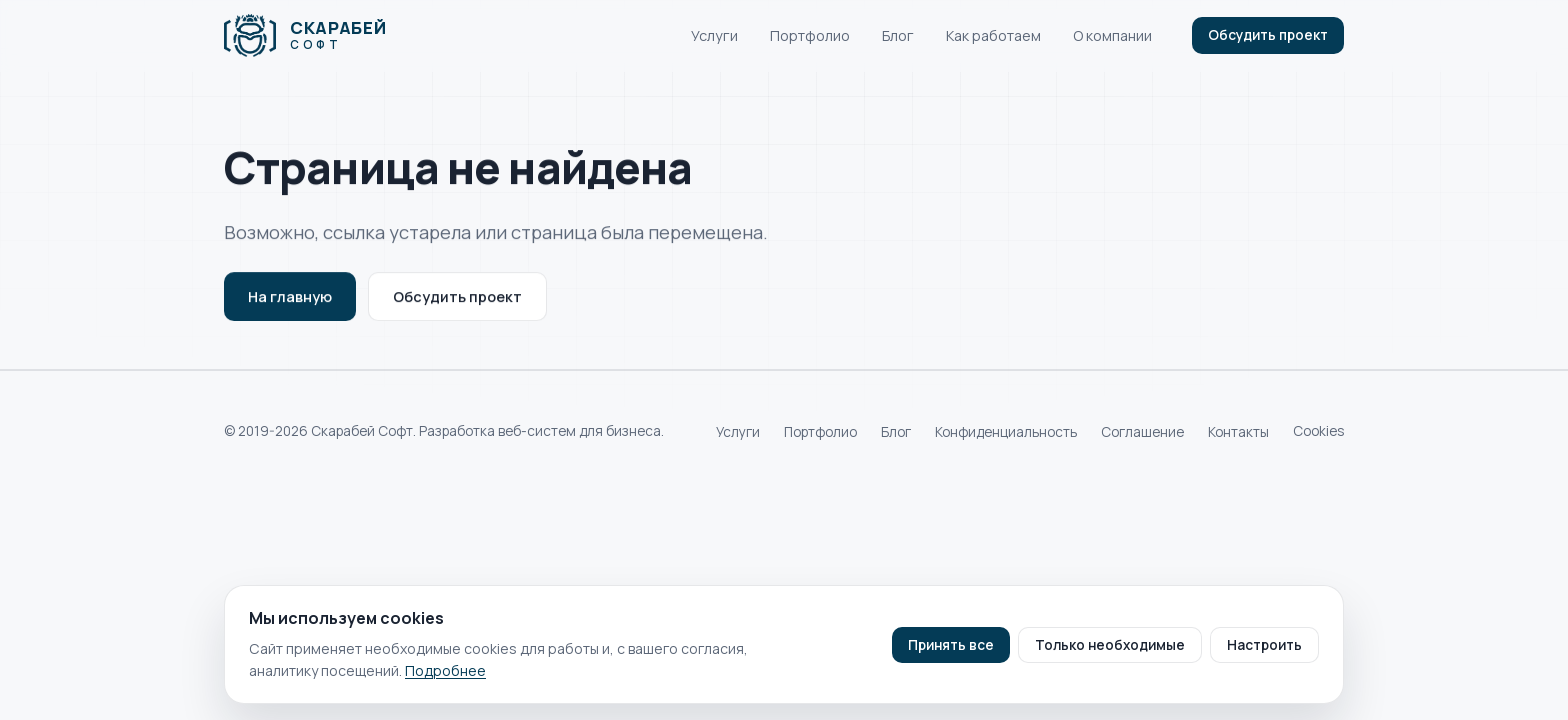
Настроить (1264, 645)
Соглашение (1142, 432)
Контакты (1238, 432)
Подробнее (445, 670)
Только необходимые (1110, 645)
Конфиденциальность (1006, 432)
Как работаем (993, 35)
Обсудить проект (1268, 35)
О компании (1112, 35)
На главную (290, 298)
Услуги (714, 35)
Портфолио (810, 35)
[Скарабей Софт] (305, 36)
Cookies (1318, 431)
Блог (898, 35)
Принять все (951, 645)
